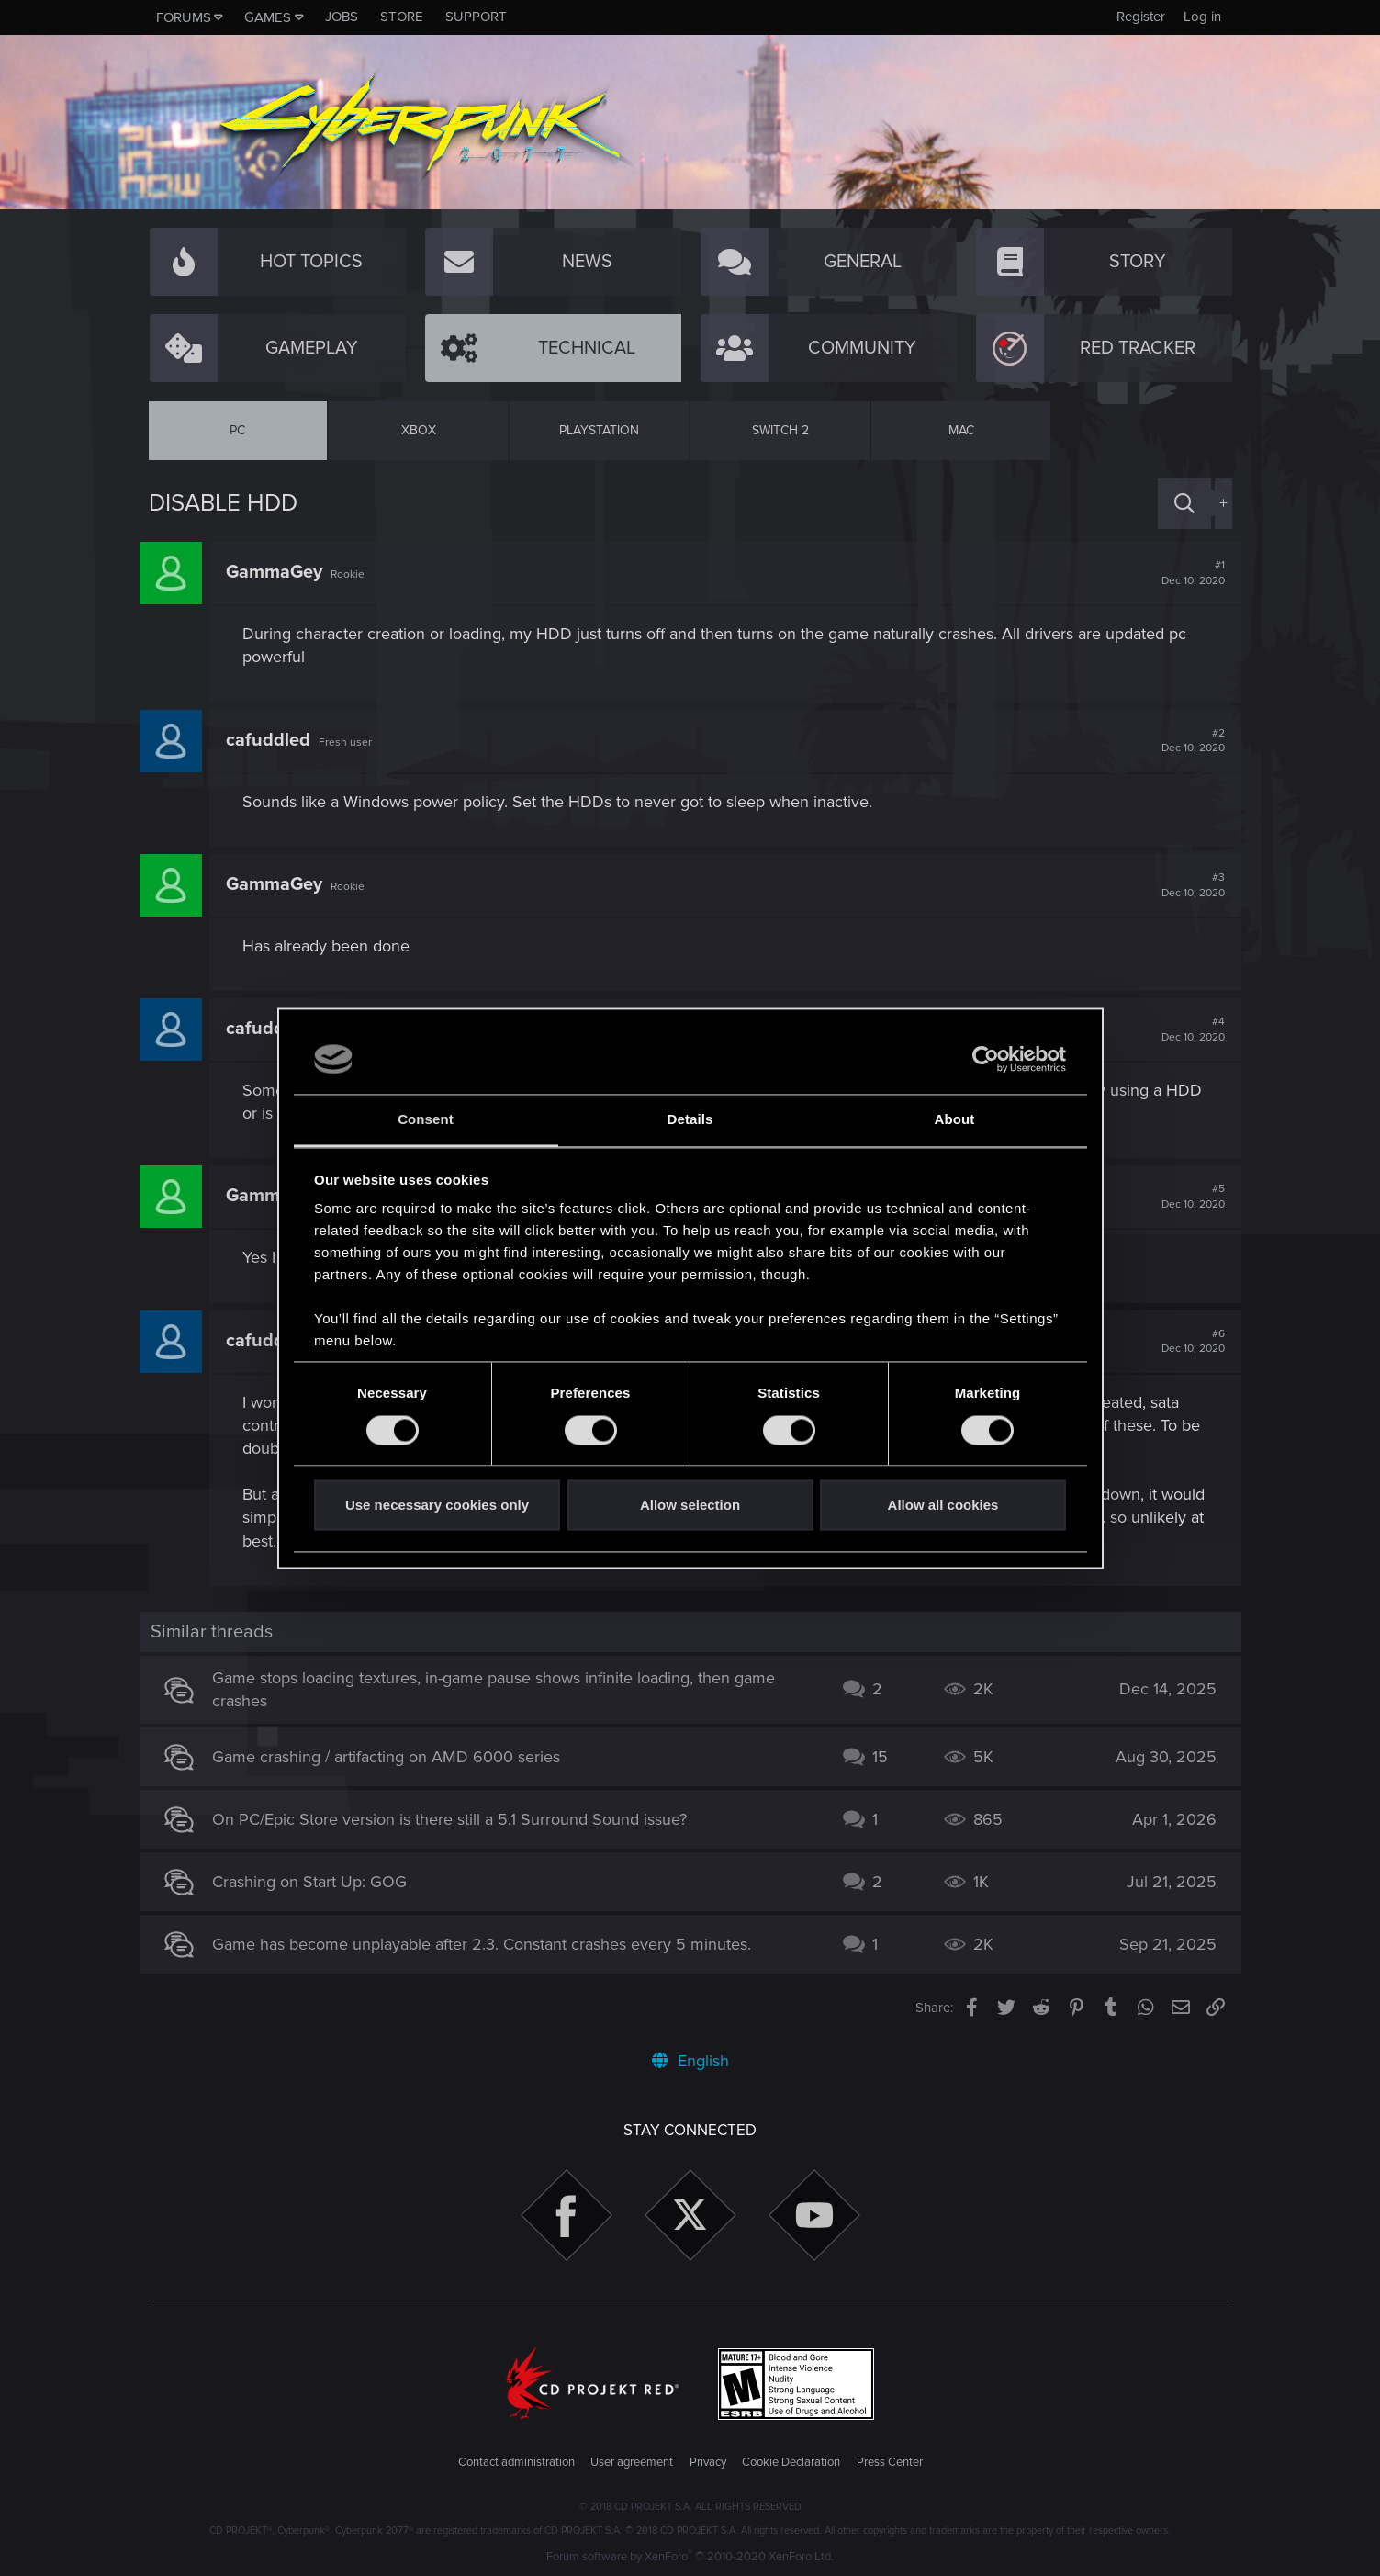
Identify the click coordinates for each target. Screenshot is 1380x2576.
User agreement (631, 2462)
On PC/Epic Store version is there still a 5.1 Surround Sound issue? (458, 1819)
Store (401, 16)
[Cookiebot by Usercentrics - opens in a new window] (985, 1059)
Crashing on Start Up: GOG (318, 1882)
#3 (1184, 885)
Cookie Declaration (791, 2462)
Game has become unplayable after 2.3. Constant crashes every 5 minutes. (490, 1944)
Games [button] (267, 17)
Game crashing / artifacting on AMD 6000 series (395, 1757)
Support (476, 16)
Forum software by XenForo (690, 2556)
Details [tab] (690, 1120)
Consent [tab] (426, 1120)
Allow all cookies (943, 1505)
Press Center (890, 2462)
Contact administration (516, 2462)
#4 (1184, 1029)
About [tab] (955, 1120)
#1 (1184, 573)
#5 (1184, 1196)
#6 (1184, 1341)
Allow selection (690, 1505)
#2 (1184, 741)
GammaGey (283, 572)
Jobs (341, 16)
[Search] (1184, 503)
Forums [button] (183, 17)
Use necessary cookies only (437, 1505)
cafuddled (277, 740)
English (690, 2061)
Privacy (708, 2462)
